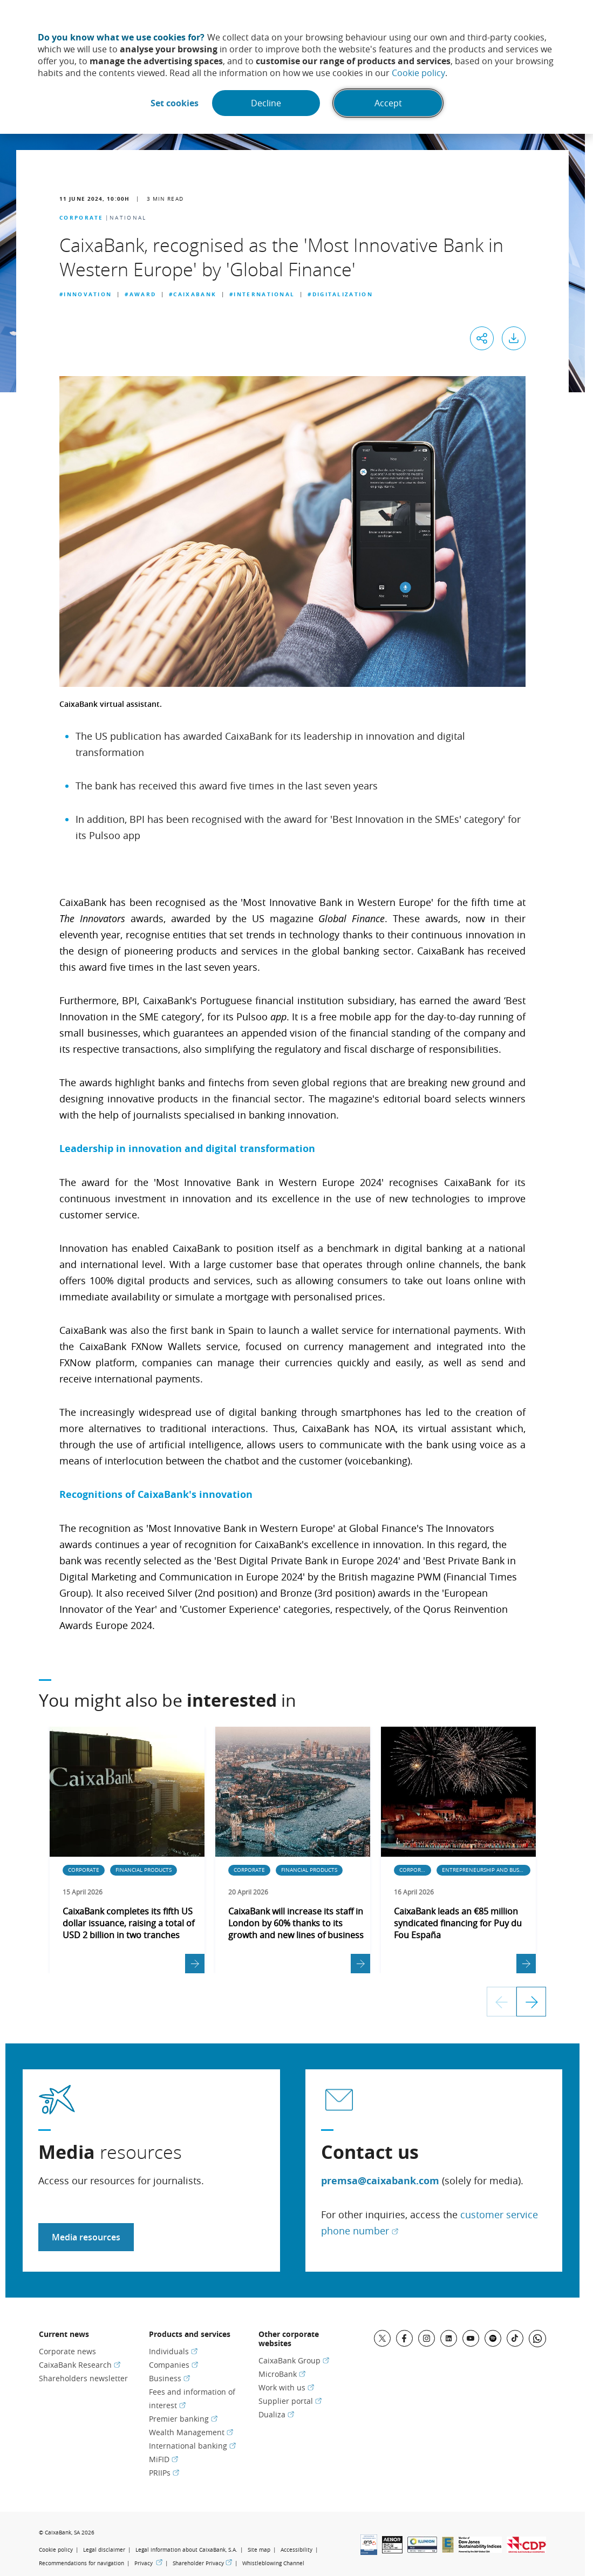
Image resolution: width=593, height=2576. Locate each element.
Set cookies (175, 103)
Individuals (173, 2351)
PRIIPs (164, 2473)
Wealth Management (191, 2432)
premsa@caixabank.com (380, 2180)
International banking (192, 2446)
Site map (259, 2549)
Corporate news (67, 2351)
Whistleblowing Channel (273, 2563)
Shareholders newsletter (83, 2378)
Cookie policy (418, 73)
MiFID (163, 2459)
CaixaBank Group (293, 2360)
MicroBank (281, 2374)
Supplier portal (290, 2401)
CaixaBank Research (79, 2365)
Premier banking (183, 2419)
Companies (173, 2365)
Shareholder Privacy (202, 2563)
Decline (266, 103)
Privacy (148, 2563)
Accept (388, 103)
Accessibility (296, 2549)
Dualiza (276, 2414)
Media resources (86, 2237)
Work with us (286, 2387)
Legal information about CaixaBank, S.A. (186, 2549)
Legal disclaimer (104, 2549)
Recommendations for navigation (81, 2563)
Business (169, 2378)
